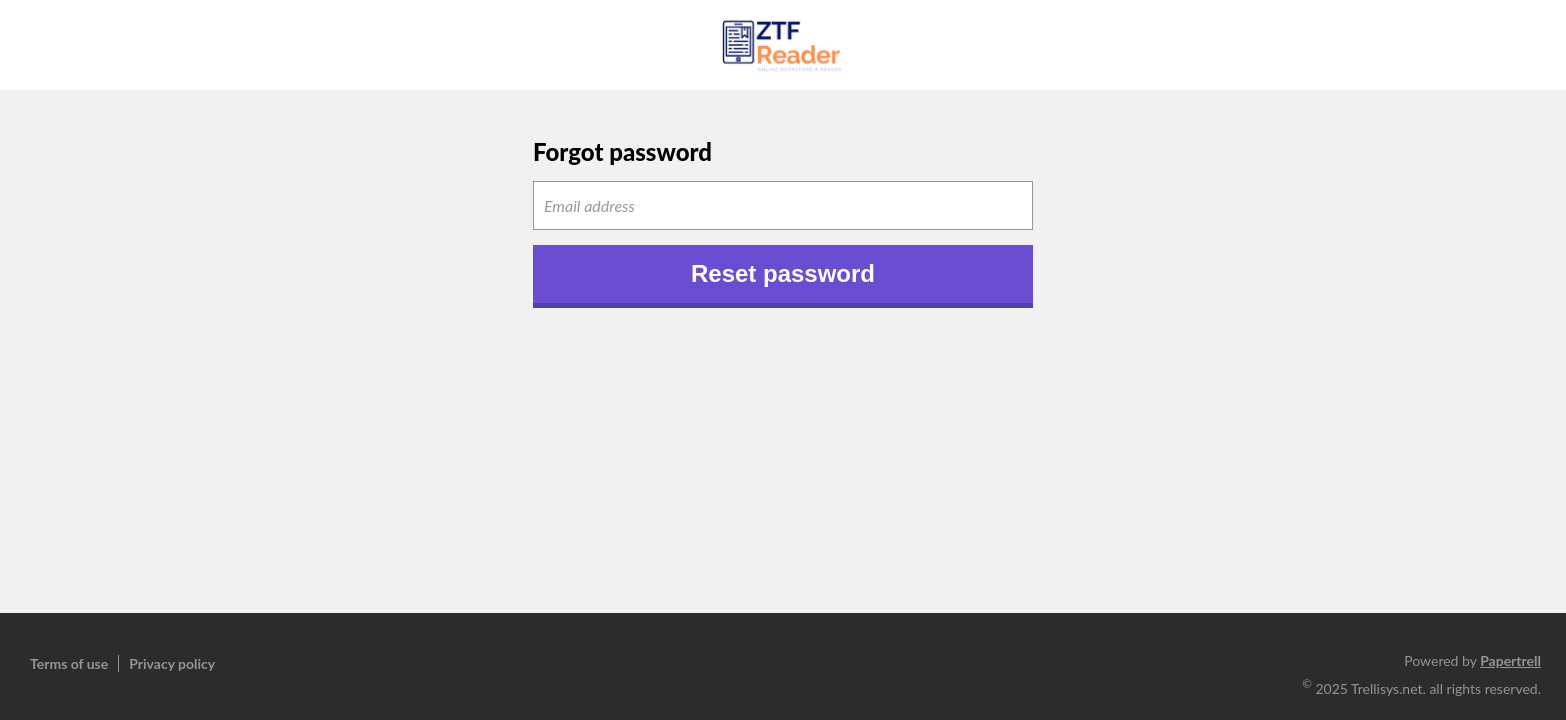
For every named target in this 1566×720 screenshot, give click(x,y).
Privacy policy (172, 663)
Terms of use (69, 663)
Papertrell (1510, 660)
